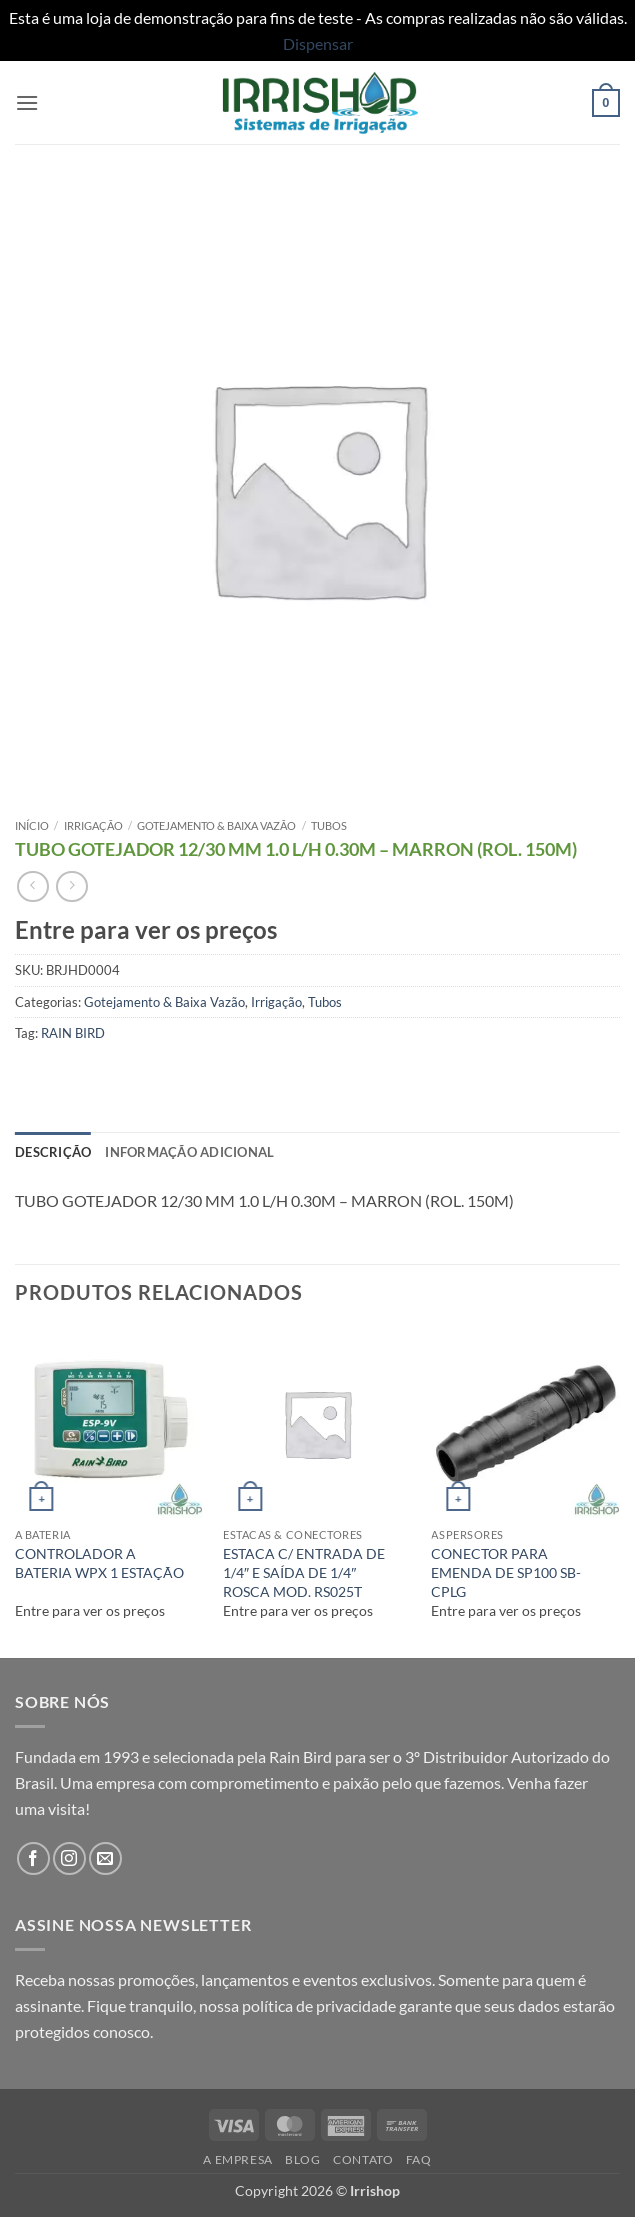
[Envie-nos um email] (105, 1858)
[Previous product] (71, 886)
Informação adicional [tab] (189, 1152)
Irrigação (93, 825)
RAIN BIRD (73, 1033)
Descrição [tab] (53, 1152)
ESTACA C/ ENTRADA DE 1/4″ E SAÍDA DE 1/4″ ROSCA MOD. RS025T (304, 1572)
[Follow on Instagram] (69, 1858)
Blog (302, 2159)
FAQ (419, 2159)
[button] (27, 102)
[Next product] (32, 886)
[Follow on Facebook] (33, 1858)
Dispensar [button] (318, 43)
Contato (363, 2159)
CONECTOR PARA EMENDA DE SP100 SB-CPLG (506, 1572)
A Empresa (238, 2159)
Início (32, 825)
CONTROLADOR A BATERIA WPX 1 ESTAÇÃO (99, 1563)
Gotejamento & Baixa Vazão (216, 825)
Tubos (329, 825)
